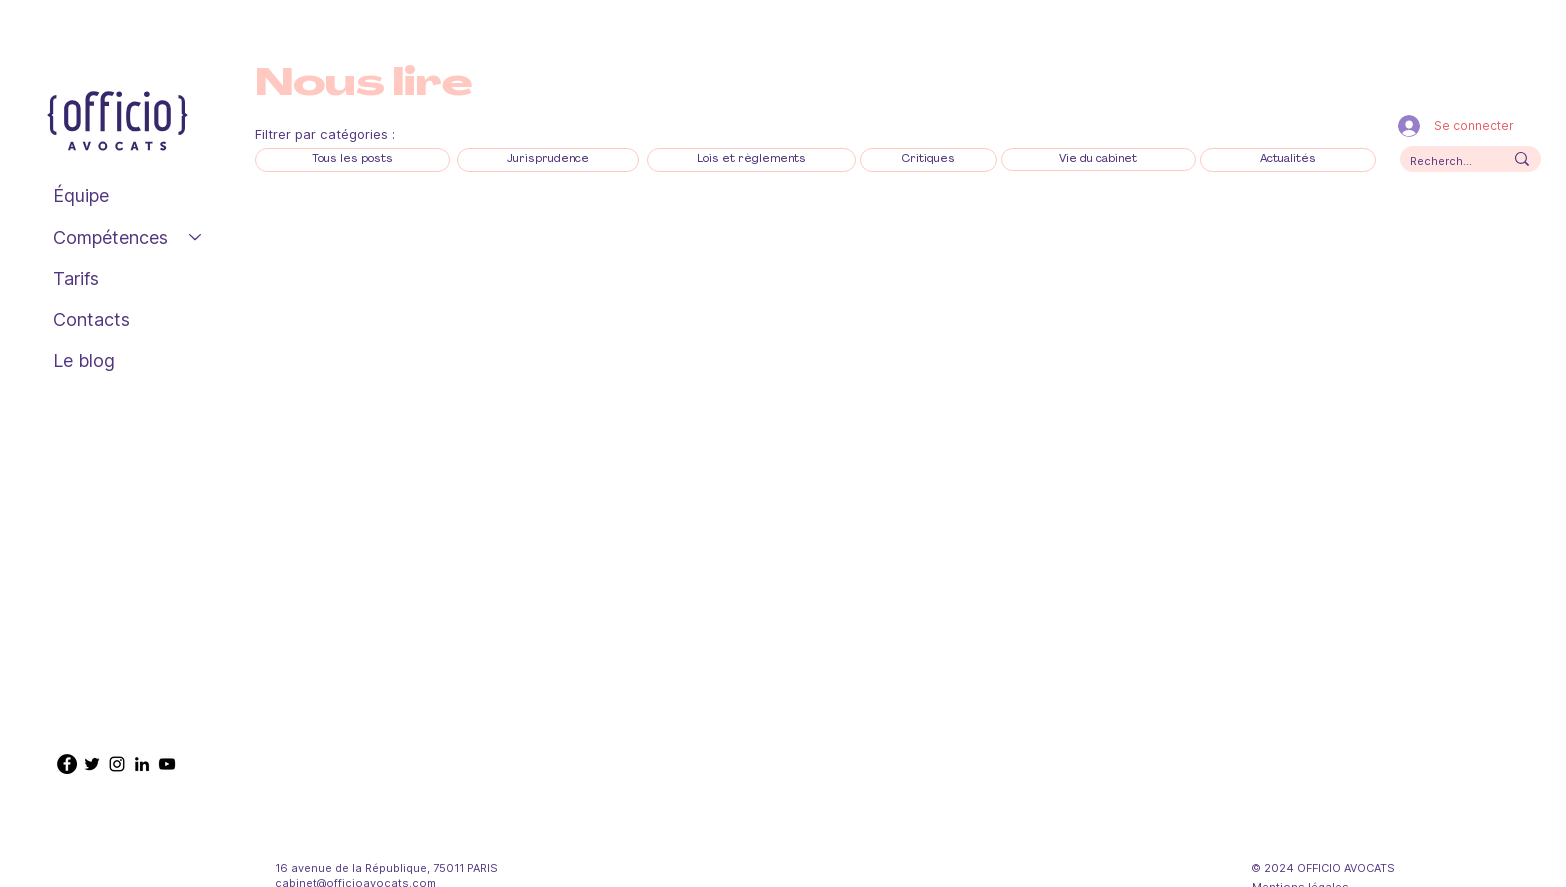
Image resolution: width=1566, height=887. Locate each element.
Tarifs (76, 278)
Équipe (81, 195)
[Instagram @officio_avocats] (117, 764)
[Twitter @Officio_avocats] (92, 764)
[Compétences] (196, 237)
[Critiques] (928, 159)
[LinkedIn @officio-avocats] (142, 764)
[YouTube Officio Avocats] (167, 764)
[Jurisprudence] (548, 159)
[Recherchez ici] (1441, 161)
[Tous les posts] (352, 159)
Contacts (91, 319)
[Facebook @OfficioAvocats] (67, 764)
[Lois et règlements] (752, 159)
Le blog (84, 360)
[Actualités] (1288, 159)
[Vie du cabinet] (1098, 159)
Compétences (110, 237)
